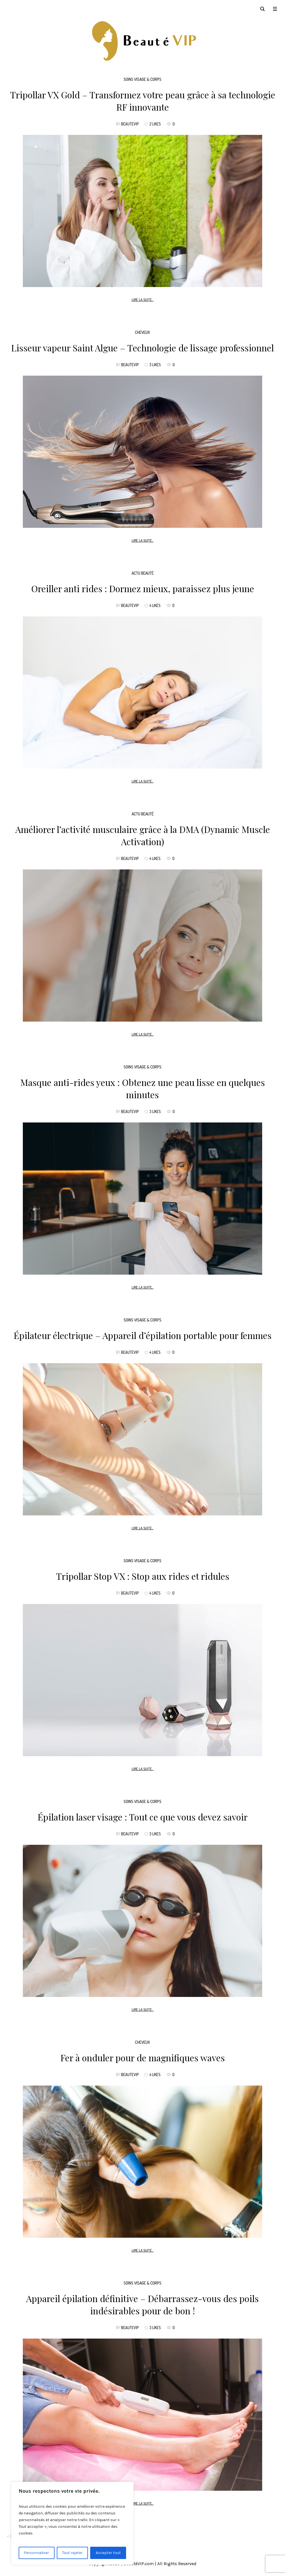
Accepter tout (108, 2552)
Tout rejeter (72, 2552)
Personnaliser (37, 2552)
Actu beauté (143, 573)
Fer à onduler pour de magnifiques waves (142, 2058)
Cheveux (142, 332)
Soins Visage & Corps (142, 79)
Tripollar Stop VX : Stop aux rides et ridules (142, 1576)
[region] (72, 2523)
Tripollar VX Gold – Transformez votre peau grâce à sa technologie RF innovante (142, 101)
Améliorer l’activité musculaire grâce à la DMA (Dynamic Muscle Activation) (142, 835)
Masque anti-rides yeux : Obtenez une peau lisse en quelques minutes (142, 1088)
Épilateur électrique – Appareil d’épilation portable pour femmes (143, 1335)
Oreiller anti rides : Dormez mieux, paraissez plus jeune (142, 588)
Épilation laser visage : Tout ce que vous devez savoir (143, 1817)
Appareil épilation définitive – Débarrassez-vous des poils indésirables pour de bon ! (142, 2304)
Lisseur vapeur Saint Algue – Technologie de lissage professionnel (142, 348)
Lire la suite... (143, 299)
